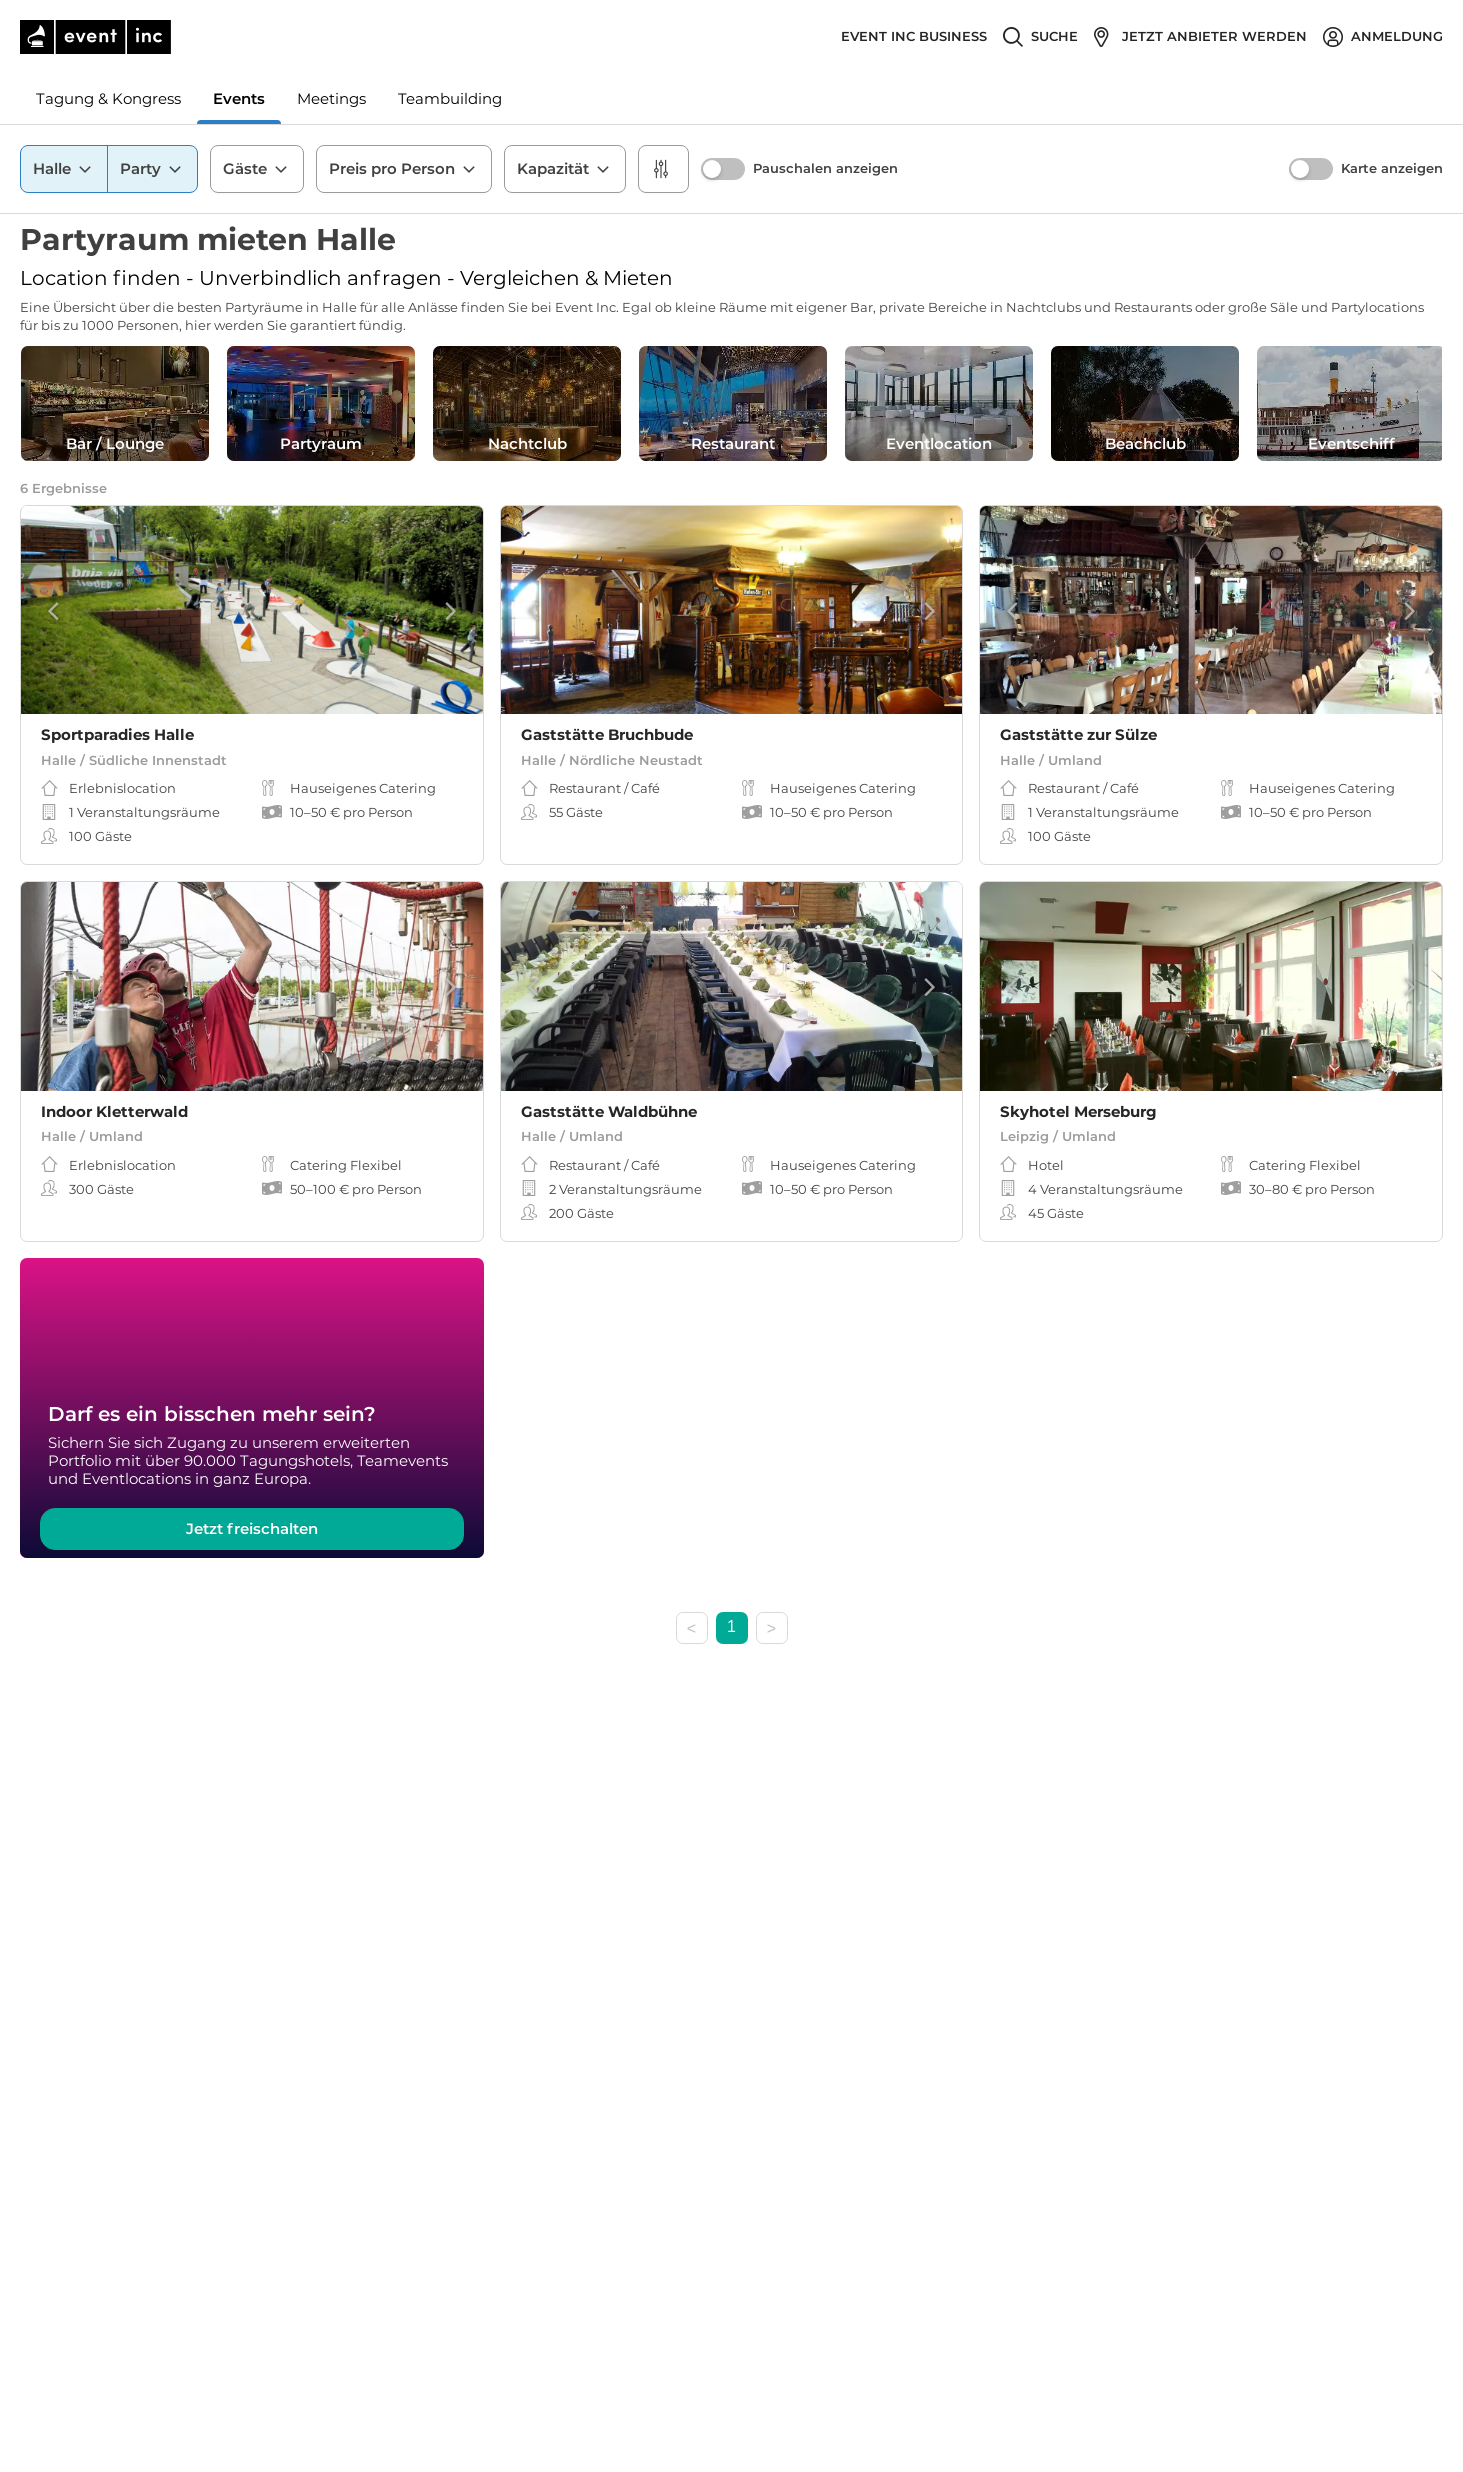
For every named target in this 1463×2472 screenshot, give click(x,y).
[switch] (723, 169)
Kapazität (565, 169)
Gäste (257, 169)
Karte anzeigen (1392, 168)
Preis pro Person (404, 169)
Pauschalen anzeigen (825, 168)
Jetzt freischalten (252, 1528)
